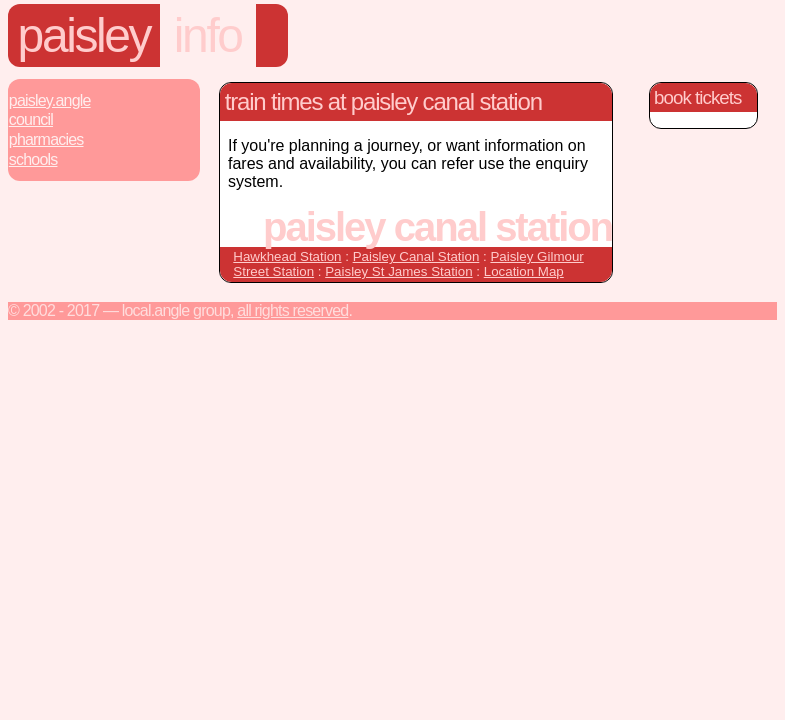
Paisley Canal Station (416, 256)
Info (208, 35)
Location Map (524, 271)
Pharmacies (46, 139)
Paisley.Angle (50, 100)
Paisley (84, 35)
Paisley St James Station (398, 271)
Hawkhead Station (287, 256)
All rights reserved (292, 310)
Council (31, 119)
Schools (33, 159)
